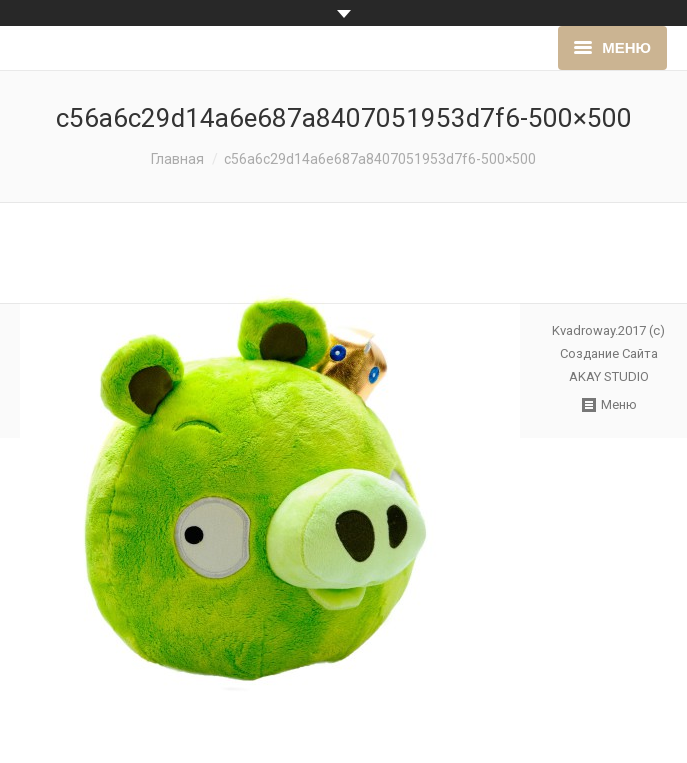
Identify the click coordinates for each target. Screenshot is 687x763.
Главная (177, 159)
